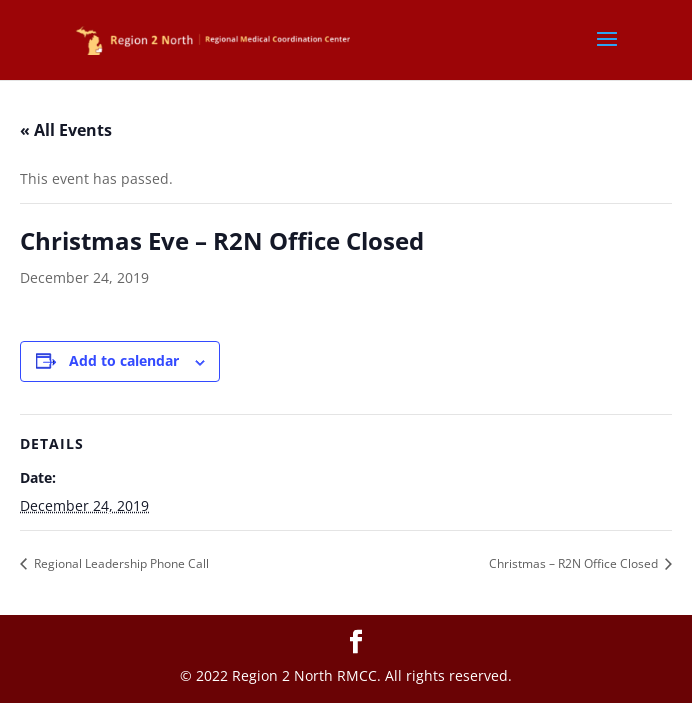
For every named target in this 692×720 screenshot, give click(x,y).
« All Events (66, 130)
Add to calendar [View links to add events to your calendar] (124, 360)
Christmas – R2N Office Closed (575, 563)
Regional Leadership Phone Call (120, 563)
